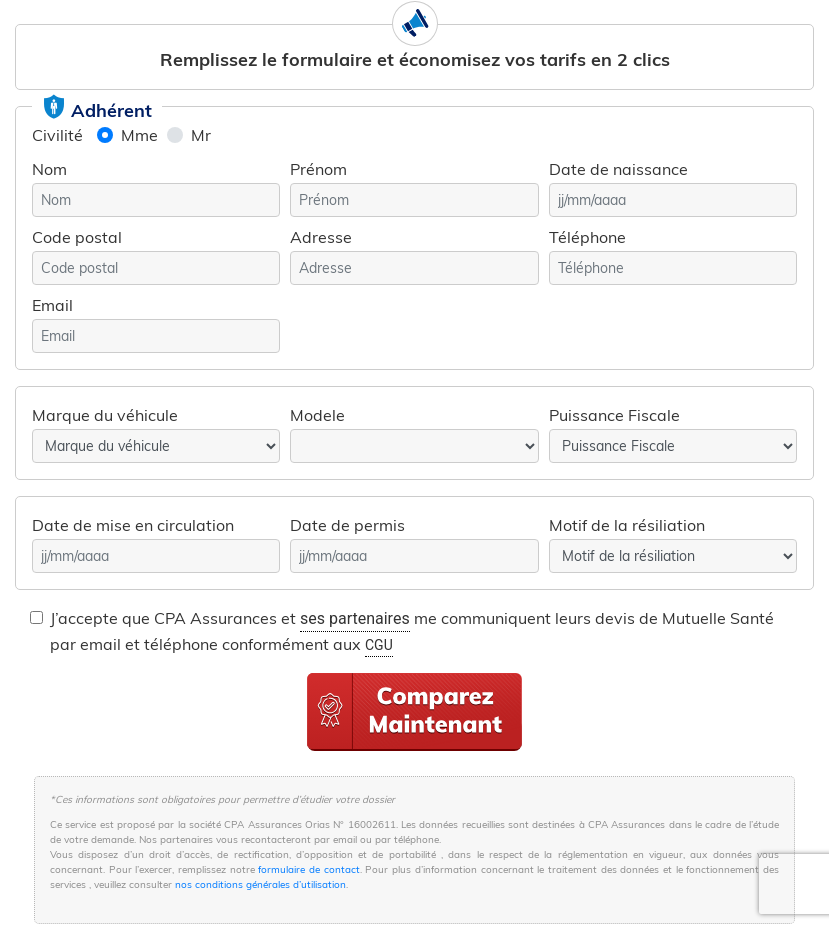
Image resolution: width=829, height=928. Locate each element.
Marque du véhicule (105, 415)
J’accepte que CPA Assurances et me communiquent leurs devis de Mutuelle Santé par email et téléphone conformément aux (412, 632)
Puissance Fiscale (614, 415)
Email (52, 305)
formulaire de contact (308, 869)
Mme (139, 135)
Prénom (318, 169)
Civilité (57, 135)
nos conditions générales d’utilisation (260, 884)
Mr (201, 135)
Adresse (321, 237)
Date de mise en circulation (133, 525)
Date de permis (347, 525)
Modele (317, 415)
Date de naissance (618, 169)
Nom (49, 169)
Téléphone (587, 237)
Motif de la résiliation (627, 525)
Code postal (77, 237)
